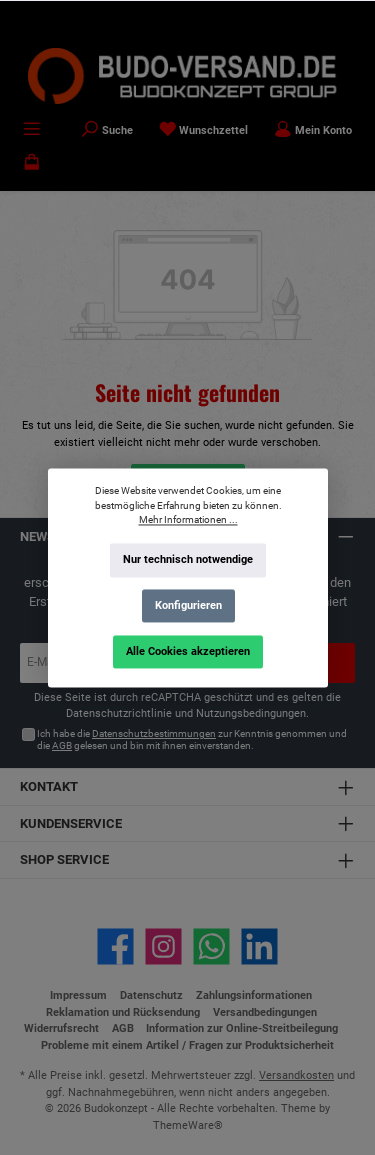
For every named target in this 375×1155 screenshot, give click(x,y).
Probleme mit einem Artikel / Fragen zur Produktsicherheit (187, 1045)
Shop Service (64, 859)
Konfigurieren (187, 605)
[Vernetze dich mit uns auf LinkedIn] (259, 946)
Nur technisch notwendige (188, 559)
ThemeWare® (188, 1125)
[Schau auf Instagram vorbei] (163, 946)
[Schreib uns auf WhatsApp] (211, 946)
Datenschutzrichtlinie (119, 713)
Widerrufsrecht (61, 1028)
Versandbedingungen (265, 1012)
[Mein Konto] (313, 131)
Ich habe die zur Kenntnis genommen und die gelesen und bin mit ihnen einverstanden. (192, 739)
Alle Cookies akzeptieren (188, 650)
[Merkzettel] (204, 131)
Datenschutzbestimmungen (154, 733)
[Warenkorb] (32, 165)
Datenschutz (151, 995)
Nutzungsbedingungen (251, 713)
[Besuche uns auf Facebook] (115, 946)
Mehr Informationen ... (187, 519)
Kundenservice (71, 823)
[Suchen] (107, 131)
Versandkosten (296, 1075)
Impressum (78, 995)
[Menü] (32, 131)
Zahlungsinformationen (254, 995)
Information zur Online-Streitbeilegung (242, 1028)
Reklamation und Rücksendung (123, 1012)
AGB (62, 745)
